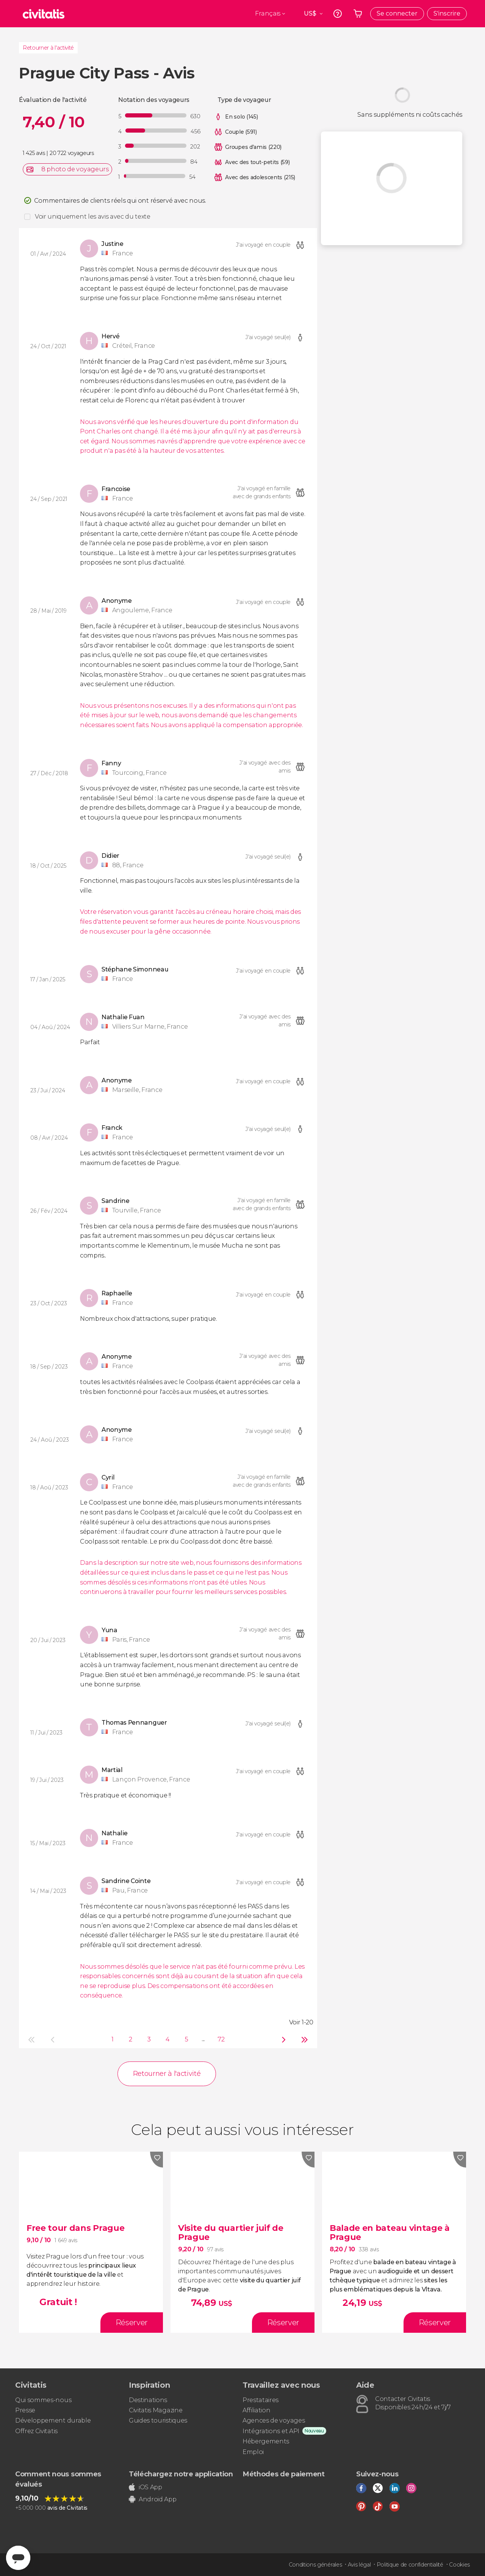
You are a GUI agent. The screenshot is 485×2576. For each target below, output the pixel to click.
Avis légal (359, 2564)
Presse (25, 2410)
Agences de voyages (273, 2420)
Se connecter (397, 13)
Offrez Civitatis (36, 2431)
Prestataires (260, 2400)
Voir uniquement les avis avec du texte (92, 216)
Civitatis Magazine (155, 2410)
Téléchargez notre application (181, 2474)
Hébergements (265, 2441)
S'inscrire (446, 13)
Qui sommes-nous (43, 2400)
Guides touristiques (158, 2420)
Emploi (253, 2452)
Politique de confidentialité (410, 2564)
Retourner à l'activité (48, 47)
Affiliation (256, 2410)
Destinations (148, 2400)
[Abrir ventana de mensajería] (18, 2558)
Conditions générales (315, 2564)
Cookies (459, 2564)
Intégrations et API (270, 2431)
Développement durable (53, 2420)
